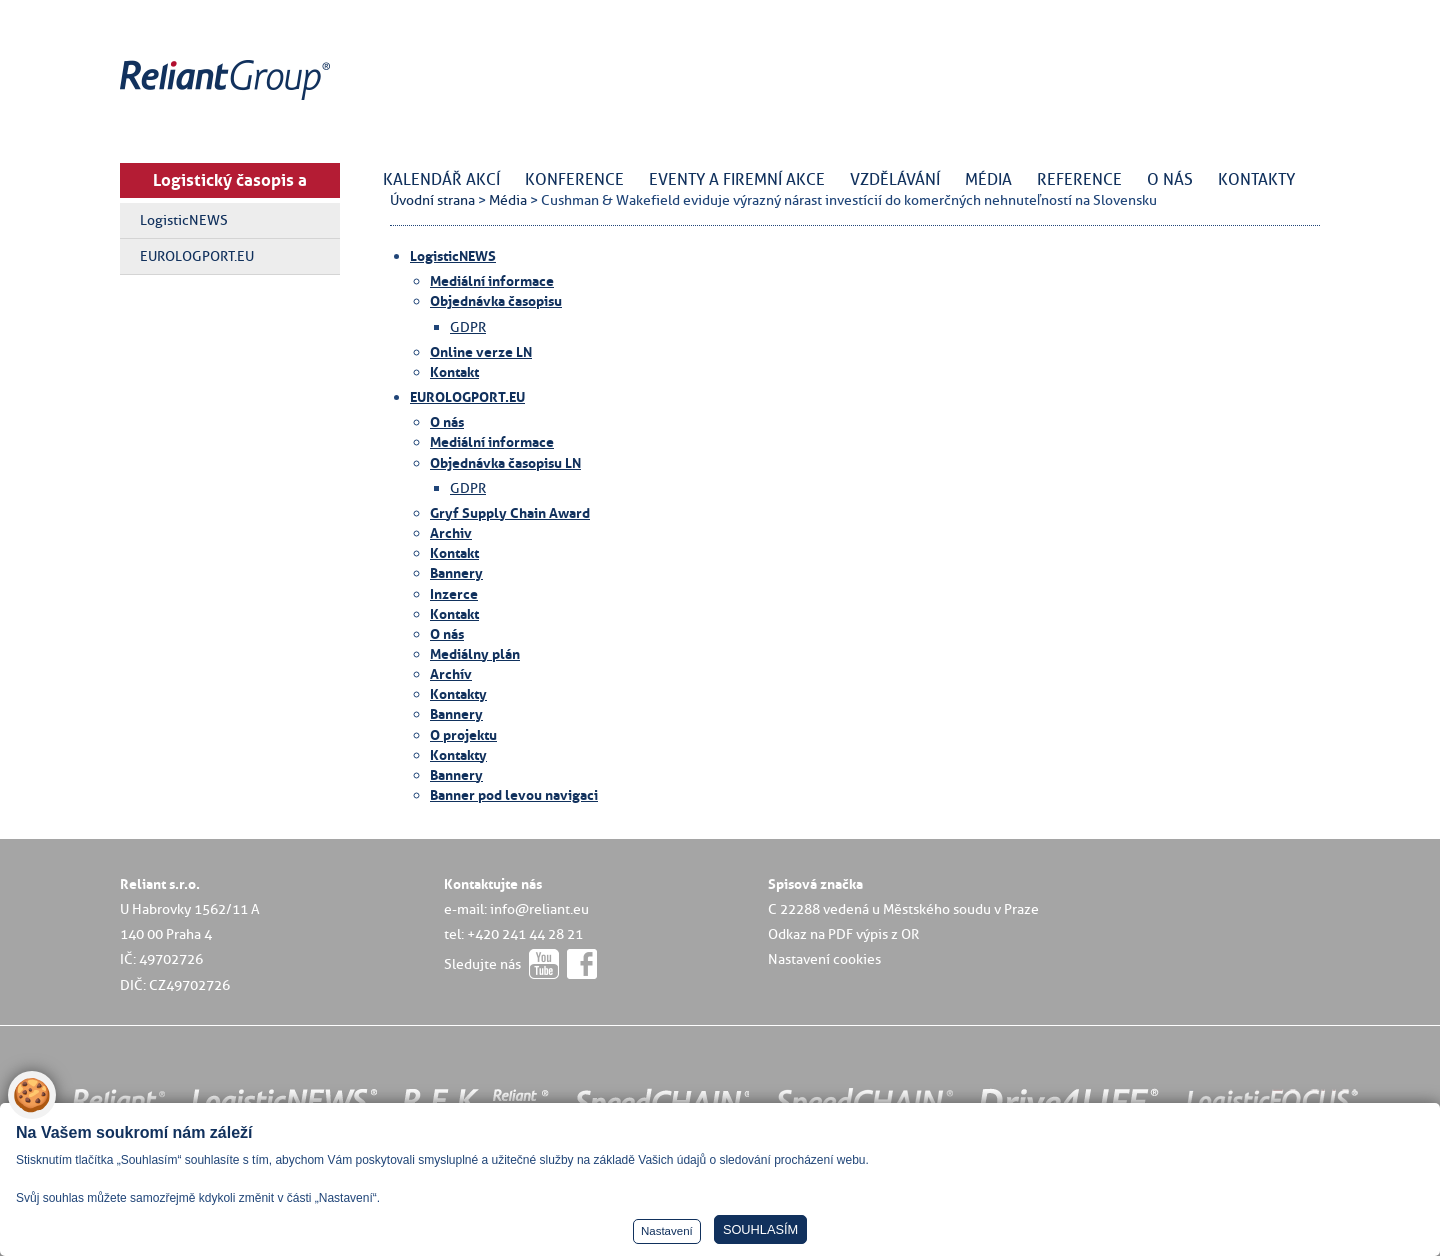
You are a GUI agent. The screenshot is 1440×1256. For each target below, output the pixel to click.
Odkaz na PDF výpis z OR (843, 934)
